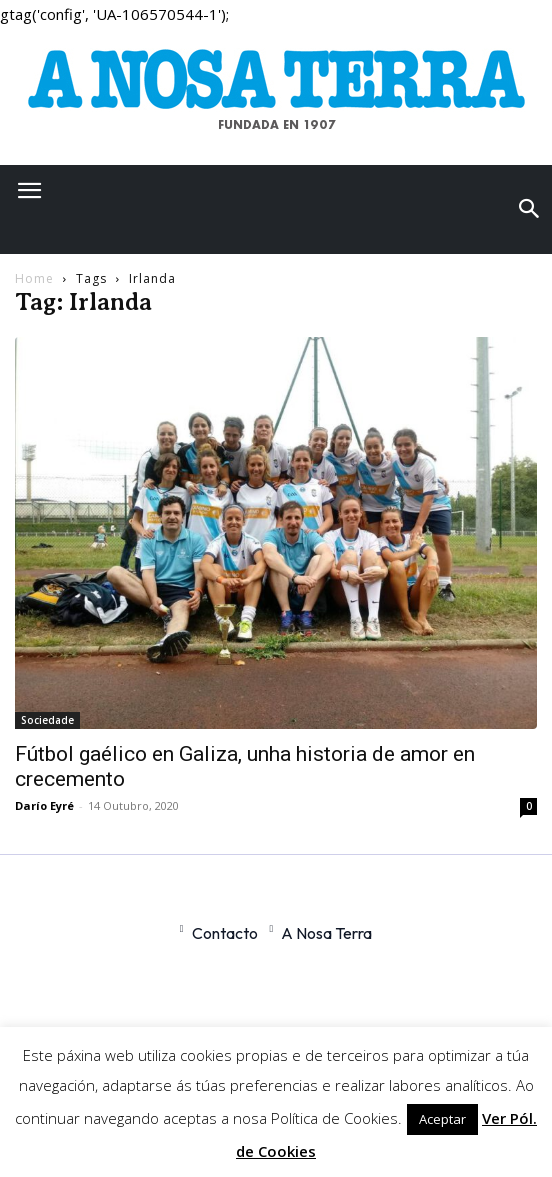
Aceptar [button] (442, 1119)
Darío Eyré (44, 805)
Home (34, 278)
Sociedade (47, 720)
